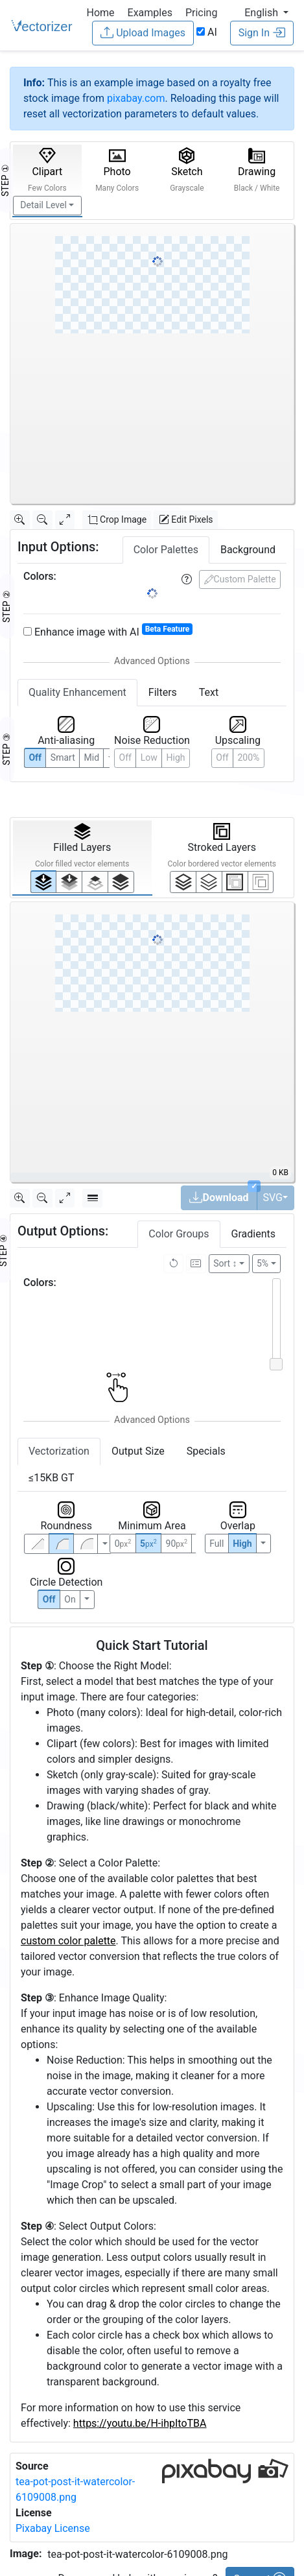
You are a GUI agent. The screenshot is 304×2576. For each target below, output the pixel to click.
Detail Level (43, 205)
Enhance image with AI (108, 631)
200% (248, 757)
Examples (150, 12)
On (69, 1599)
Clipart (47, 170)
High (176, 757)
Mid (92, 757)
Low (149, 757)
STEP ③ (6, 749)
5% (262, 1263)
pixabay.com (136, 98)
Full (216, 1543)
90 (176, 1543)
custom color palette (68, 1941)
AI (206, 32)
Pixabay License (53, 2528)
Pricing (201, 12)
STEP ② (6, 606)
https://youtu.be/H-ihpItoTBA (140, 2423)
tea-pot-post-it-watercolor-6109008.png (137, 2554)
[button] (266, 12)
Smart (63, 757)
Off (49, 1599)
